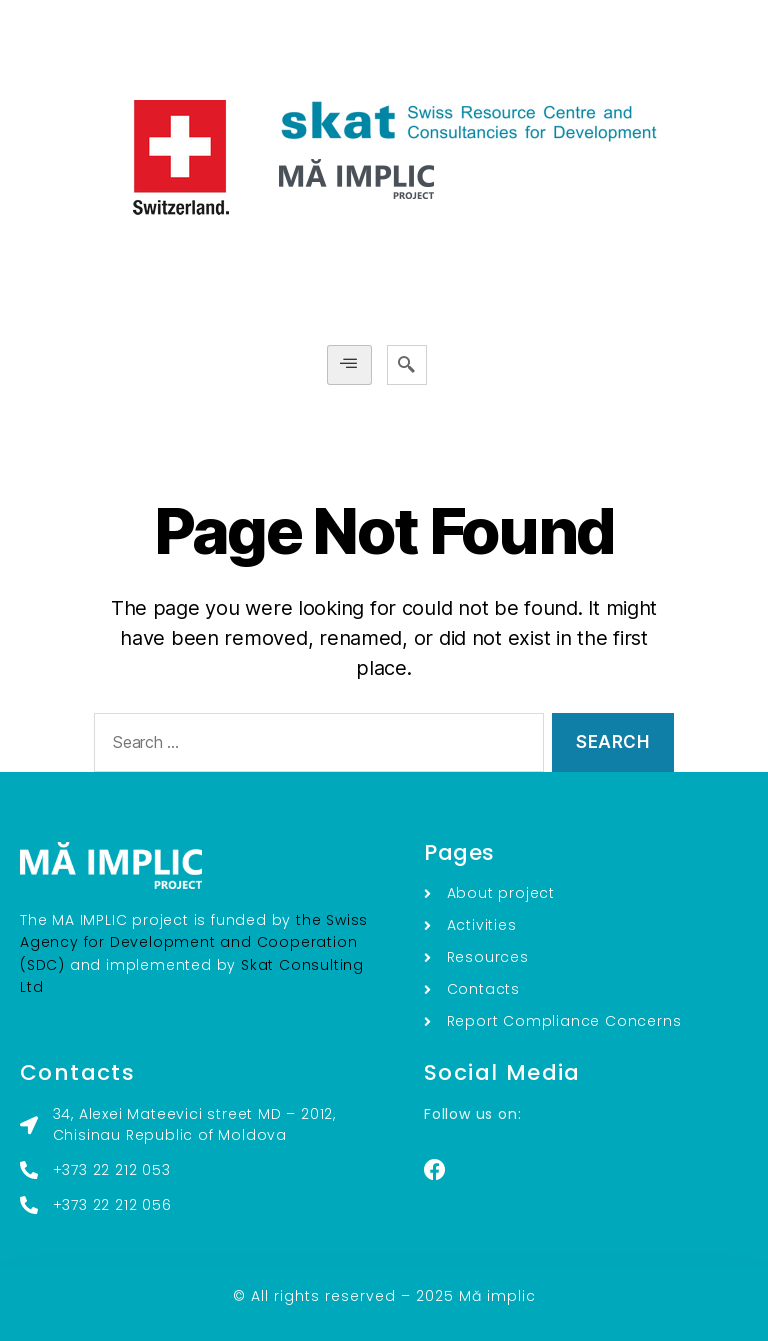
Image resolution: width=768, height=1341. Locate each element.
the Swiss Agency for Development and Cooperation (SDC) (194, 942)
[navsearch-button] (407, 365)
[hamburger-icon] (349, 364)
